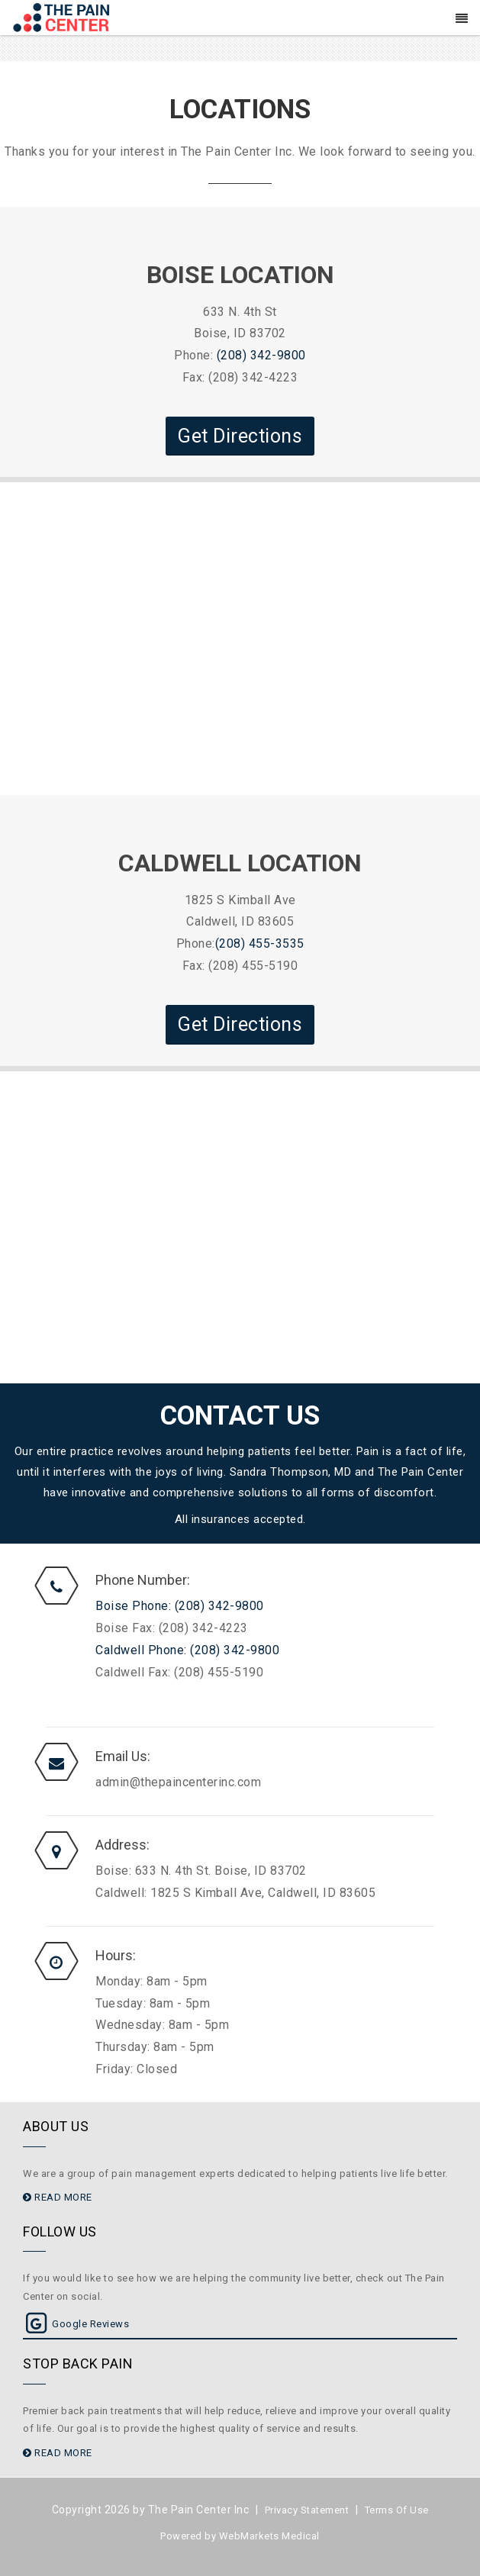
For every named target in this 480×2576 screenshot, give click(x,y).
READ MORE (57, 2197)
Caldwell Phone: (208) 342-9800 (187, 1650)
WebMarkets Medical (269, 2536)
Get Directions (240, 436)
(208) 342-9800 (261, 355)
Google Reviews (76, 2324)
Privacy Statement (307, 2510)
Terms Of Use (397, 2510)
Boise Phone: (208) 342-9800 (179, 1606)
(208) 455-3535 (259, 943)
